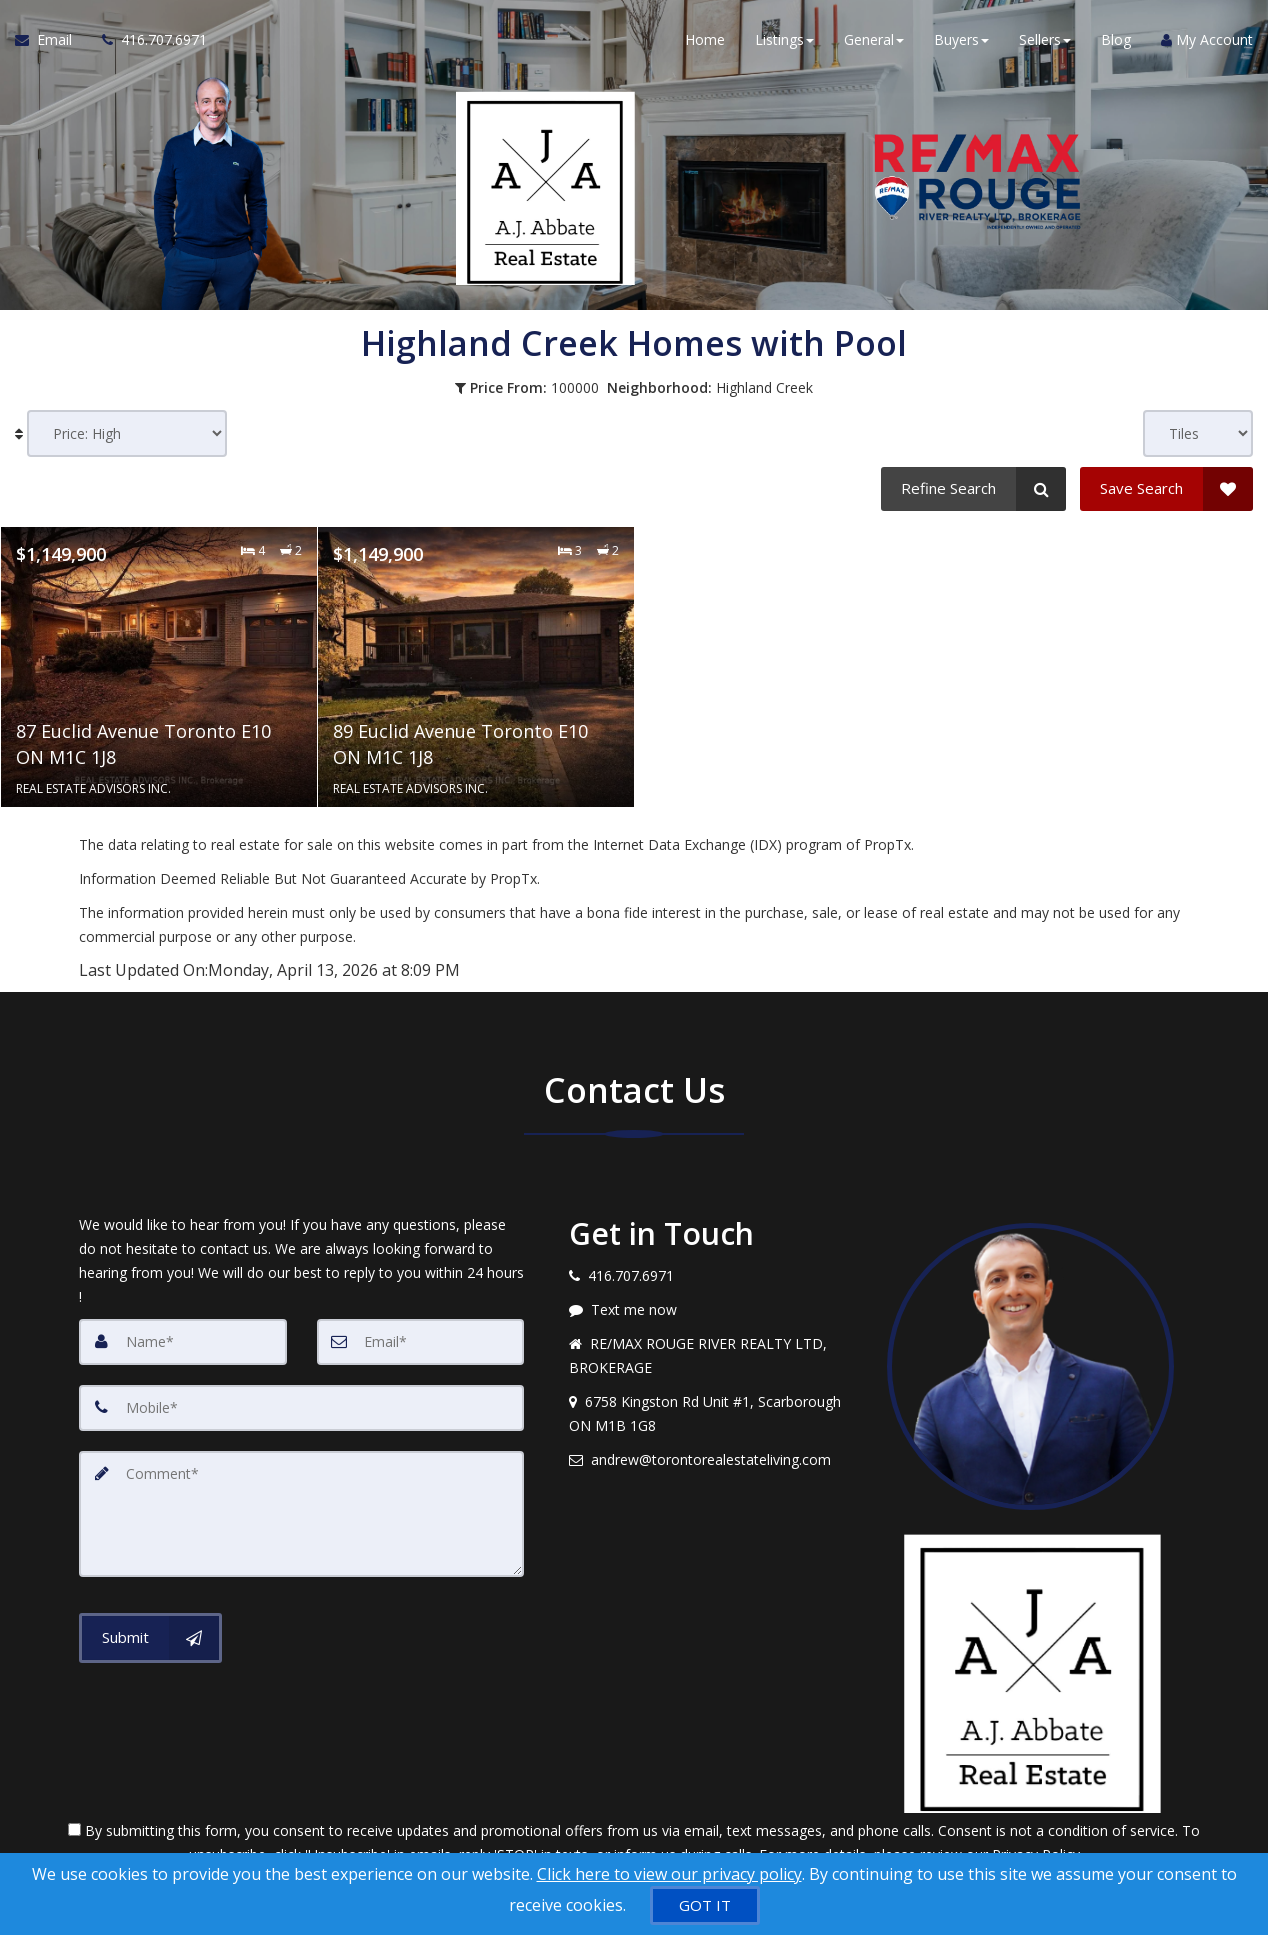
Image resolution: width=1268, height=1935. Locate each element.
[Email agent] (713, 1460)
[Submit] (150, 1638)
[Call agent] (147, 40)
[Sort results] (127, 433)
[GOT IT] (705, 1905)
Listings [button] (784, 39)
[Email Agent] (51, 40)
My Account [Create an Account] (1207, 39)
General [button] (874, 39)
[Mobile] (301, 1408)
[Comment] (301, 1514)
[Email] (421, 1342)
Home (705, 39)
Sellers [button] (1045, 39)
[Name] (183, 1342)
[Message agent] (713, 1310)
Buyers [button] (961, 39)
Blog (1116, 39)
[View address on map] (713, 1414)
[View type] (1198, 433)
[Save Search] (1166, 489)
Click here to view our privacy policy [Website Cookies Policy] (669, 1874)
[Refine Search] (973, 489)
